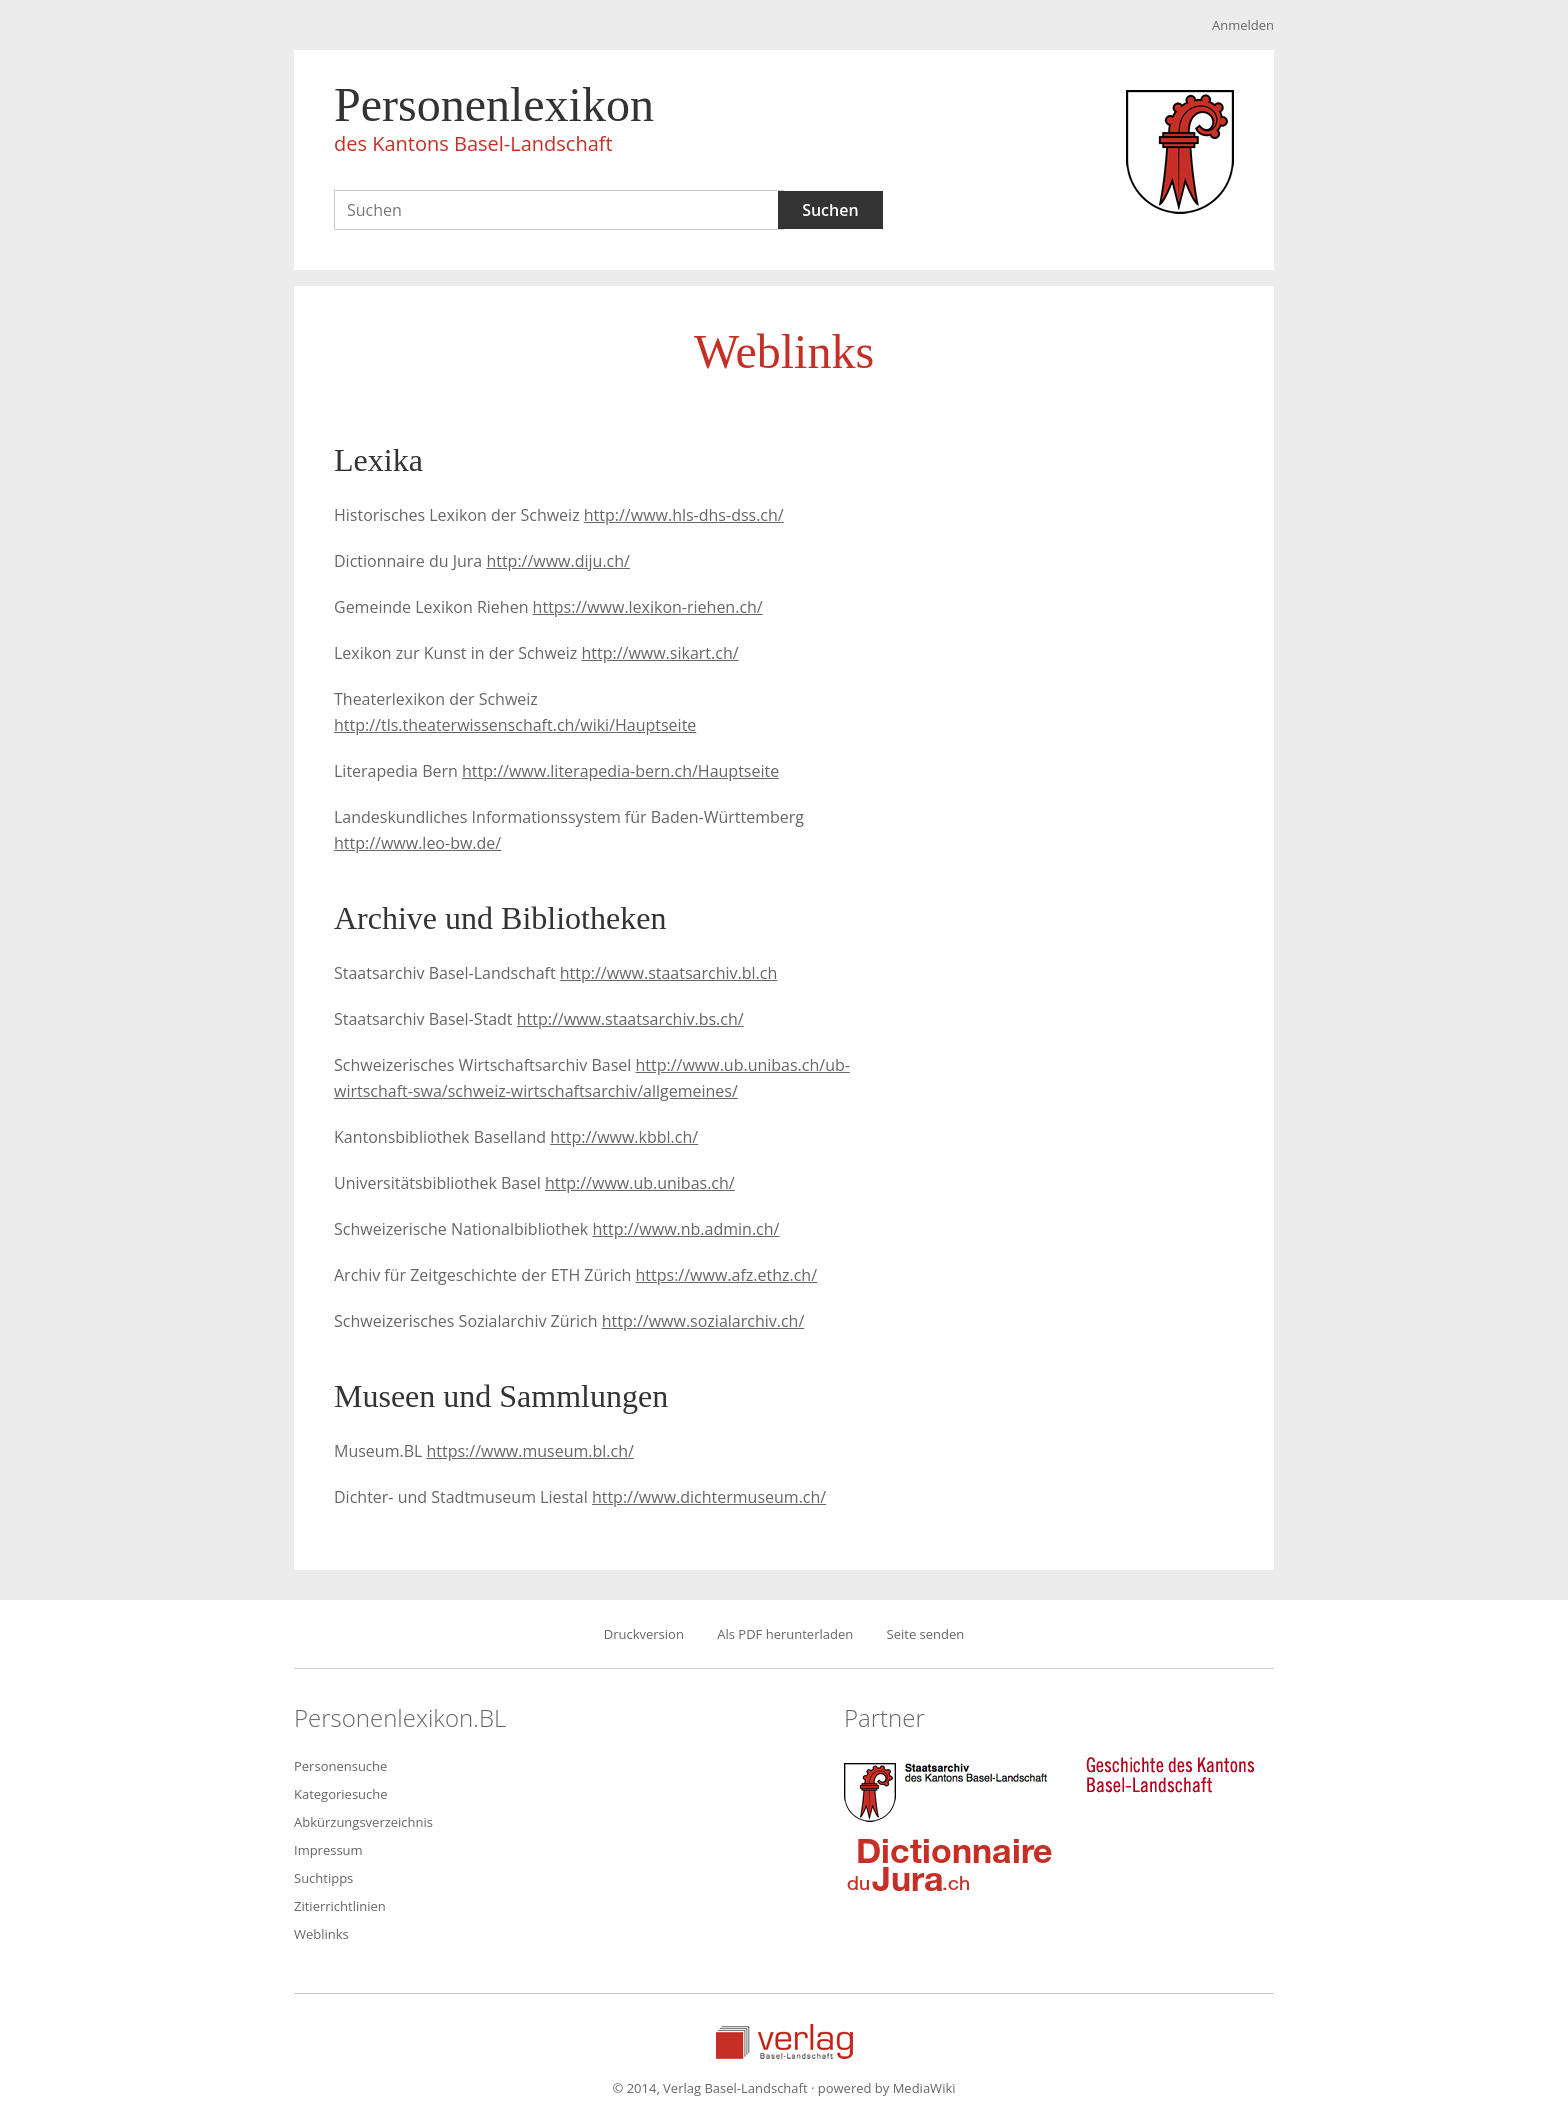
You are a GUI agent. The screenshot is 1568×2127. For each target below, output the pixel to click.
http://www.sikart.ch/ (659, 653)
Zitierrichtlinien (340, 1906)
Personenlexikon (494, 122)
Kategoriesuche (341, 1794)
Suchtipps (323, 1878)
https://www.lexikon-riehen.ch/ (648, 607)
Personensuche (340, 1766)
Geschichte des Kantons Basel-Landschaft (1170, 1775)
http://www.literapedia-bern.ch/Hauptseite (620, 771)
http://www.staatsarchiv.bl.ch (668, 973)
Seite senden (926, 1634)
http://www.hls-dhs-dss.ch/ (684, 515)
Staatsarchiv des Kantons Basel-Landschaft (950, 1790)
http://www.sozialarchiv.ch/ (703, 1321)
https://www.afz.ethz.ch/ (727, 1275)
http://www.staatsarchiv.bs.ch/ (630, 1019)
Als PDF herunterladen (785, 1634)
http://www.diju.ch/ (558, 561)
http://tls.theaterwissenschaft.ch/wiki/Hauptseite (515, 725)
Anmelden (1243, 25)
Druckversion (644, 1634)
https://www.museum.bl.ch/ (529, 1451)
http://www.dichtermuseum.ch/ (709, 1497)
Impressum (328, 1850)
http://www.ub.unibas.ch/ (640, 1183)
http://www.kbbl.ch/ (624, 1137)
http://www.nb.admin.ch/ (685, 1229)
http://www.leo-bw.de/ (417, 843)
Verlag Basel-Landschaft (784, 2041)
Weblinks (321, 1934)
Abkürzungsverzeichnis (363, 1822)
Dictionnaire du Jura (950, 1864)
